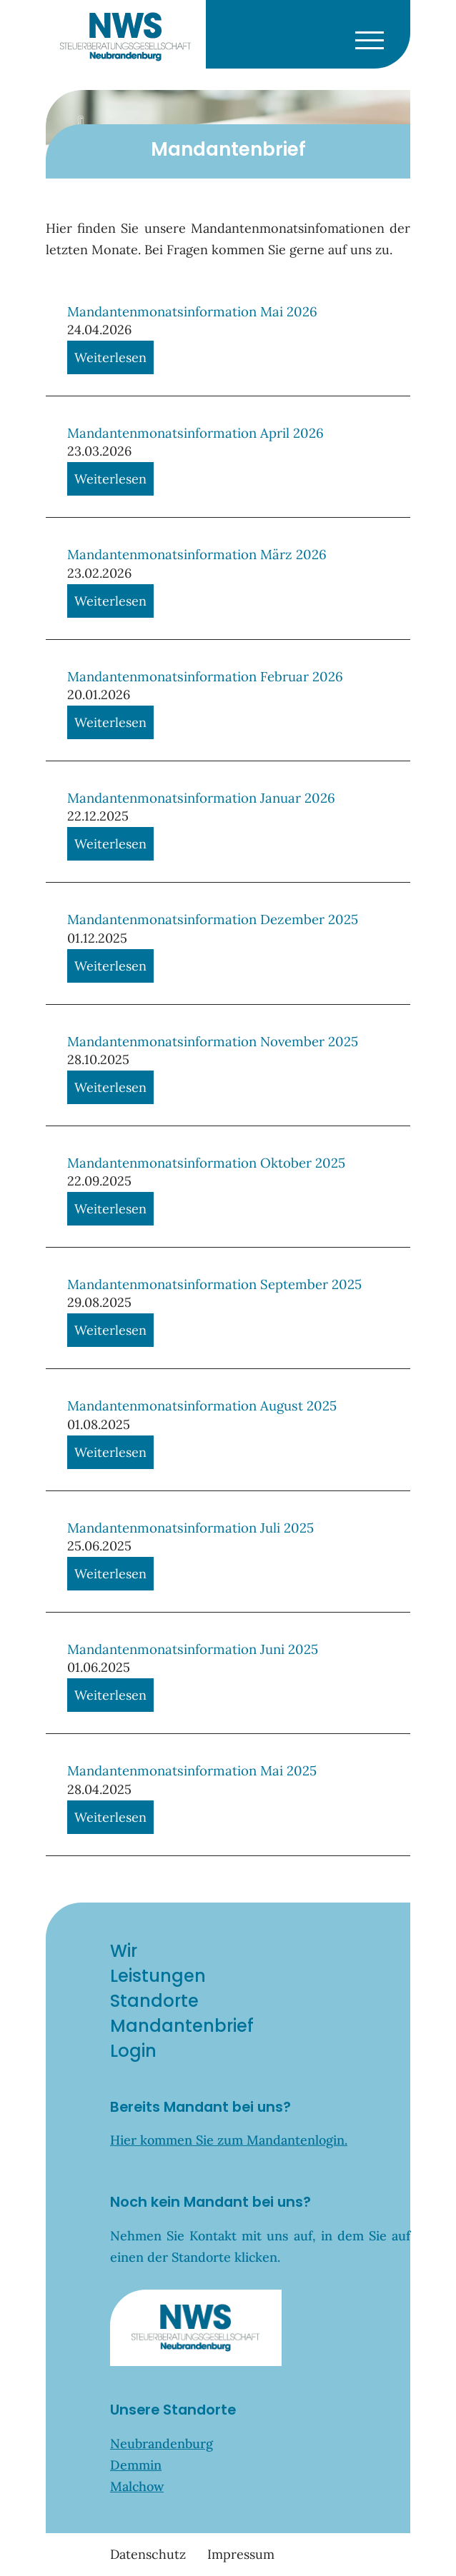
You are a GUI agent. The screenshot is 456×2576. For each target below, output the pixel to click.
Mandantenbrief (182, 2026)
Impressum (240, 2554)
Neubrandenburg (161, 2443)
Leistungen (158, 1976)
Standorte (154, 2001)
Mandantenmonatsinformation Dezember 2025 (212, 919)
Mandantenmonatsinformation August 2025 (202, 1405)
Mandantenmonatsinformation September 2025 (214, 1284)
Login (133, 2051)
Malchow (137, 2486)
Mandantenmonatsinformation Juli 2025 (190, 1527)
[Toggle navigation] (369, 37)
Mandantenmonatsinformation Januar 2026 (201, 797)
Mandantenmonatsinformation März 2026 (197, 554)
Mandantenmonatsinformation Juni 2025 (192, 1649)
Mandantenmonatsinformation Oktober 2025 (206, 1162)
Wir (123, 1951)
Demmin (136, 2465)
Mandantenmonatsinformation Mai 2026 (192, 311)
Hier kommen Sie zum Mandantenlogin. (228, 2140)
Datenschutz (148, 2554)
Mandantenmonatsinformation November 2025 (212, 1041)
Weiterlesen (110, 357)
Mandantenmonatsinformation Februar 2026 (205, 676)
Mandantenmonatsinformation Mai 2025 (192, 1770)
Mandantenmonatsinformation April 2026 (195, 432)
